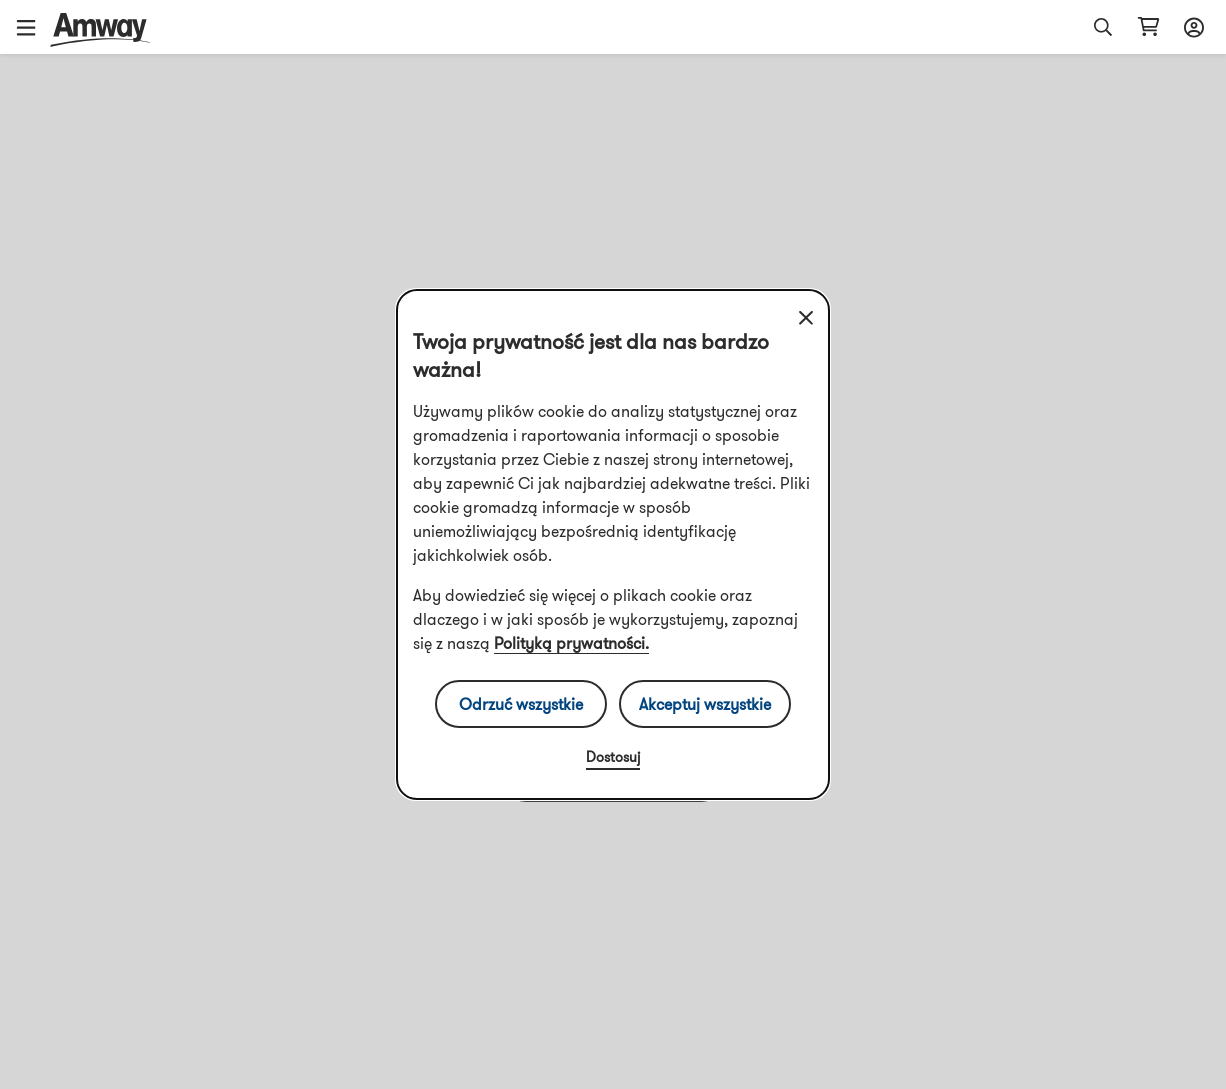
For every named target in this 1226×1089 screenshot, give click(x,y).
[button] (33, 27)
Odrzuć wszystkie (521, 704)
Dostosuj (613, 757)
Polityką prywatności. (571, 643)
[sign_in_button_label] (1191, 27)
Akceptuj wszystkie (705, 704)
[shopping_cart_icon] (1148, 27)
